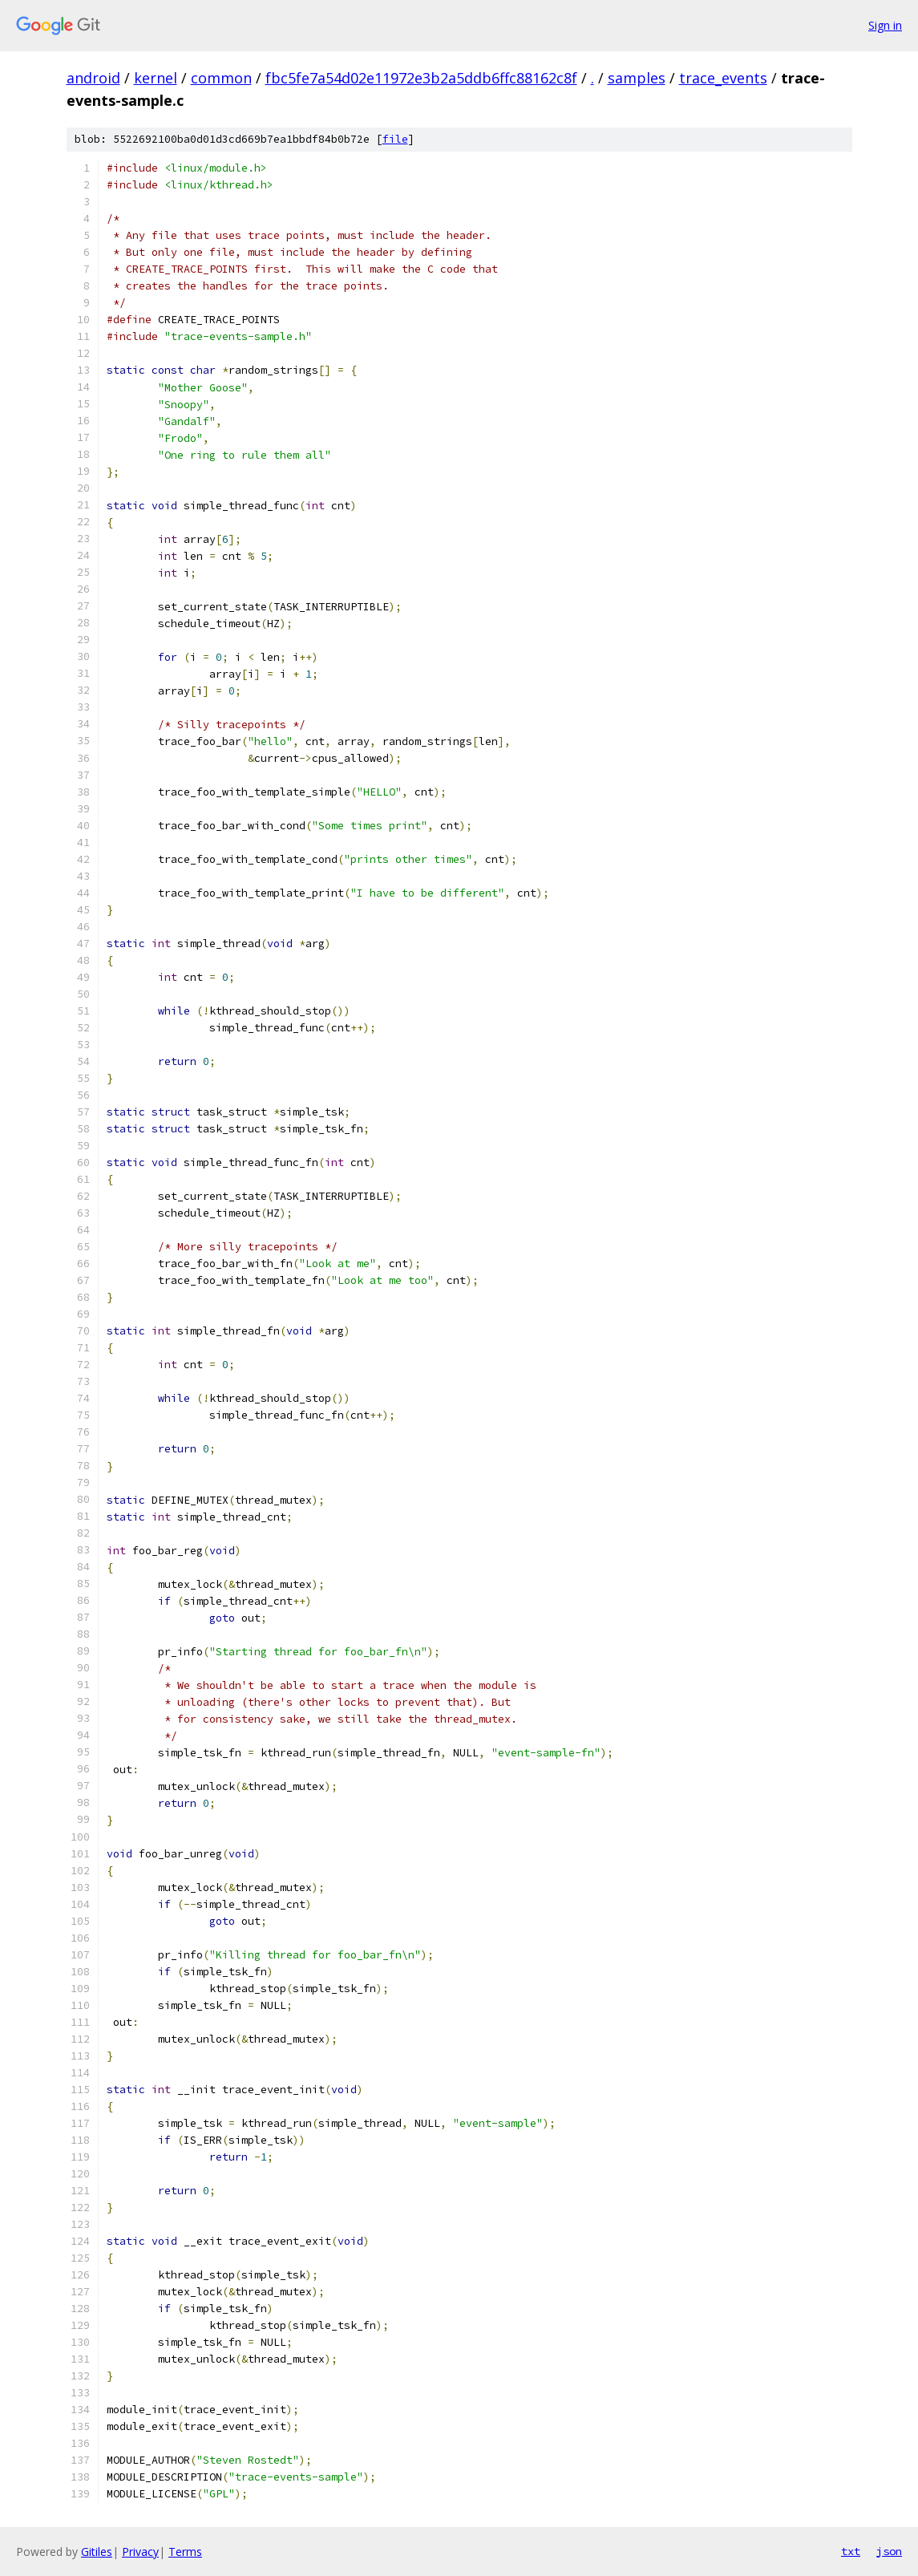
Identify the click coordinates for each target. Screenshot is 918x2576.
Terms (185, 2551)
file (395, 139)
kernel (155, 77)
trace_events (723, 77)
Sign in (885, 25)
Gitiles (96, 2551)
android (93, 77)
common (221, 77)
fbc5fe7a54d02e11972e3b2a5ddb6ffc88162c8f (421, 77)
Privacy (140, 2551)
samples (636, 77)
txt (850, 2551)
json (889, 2551)
